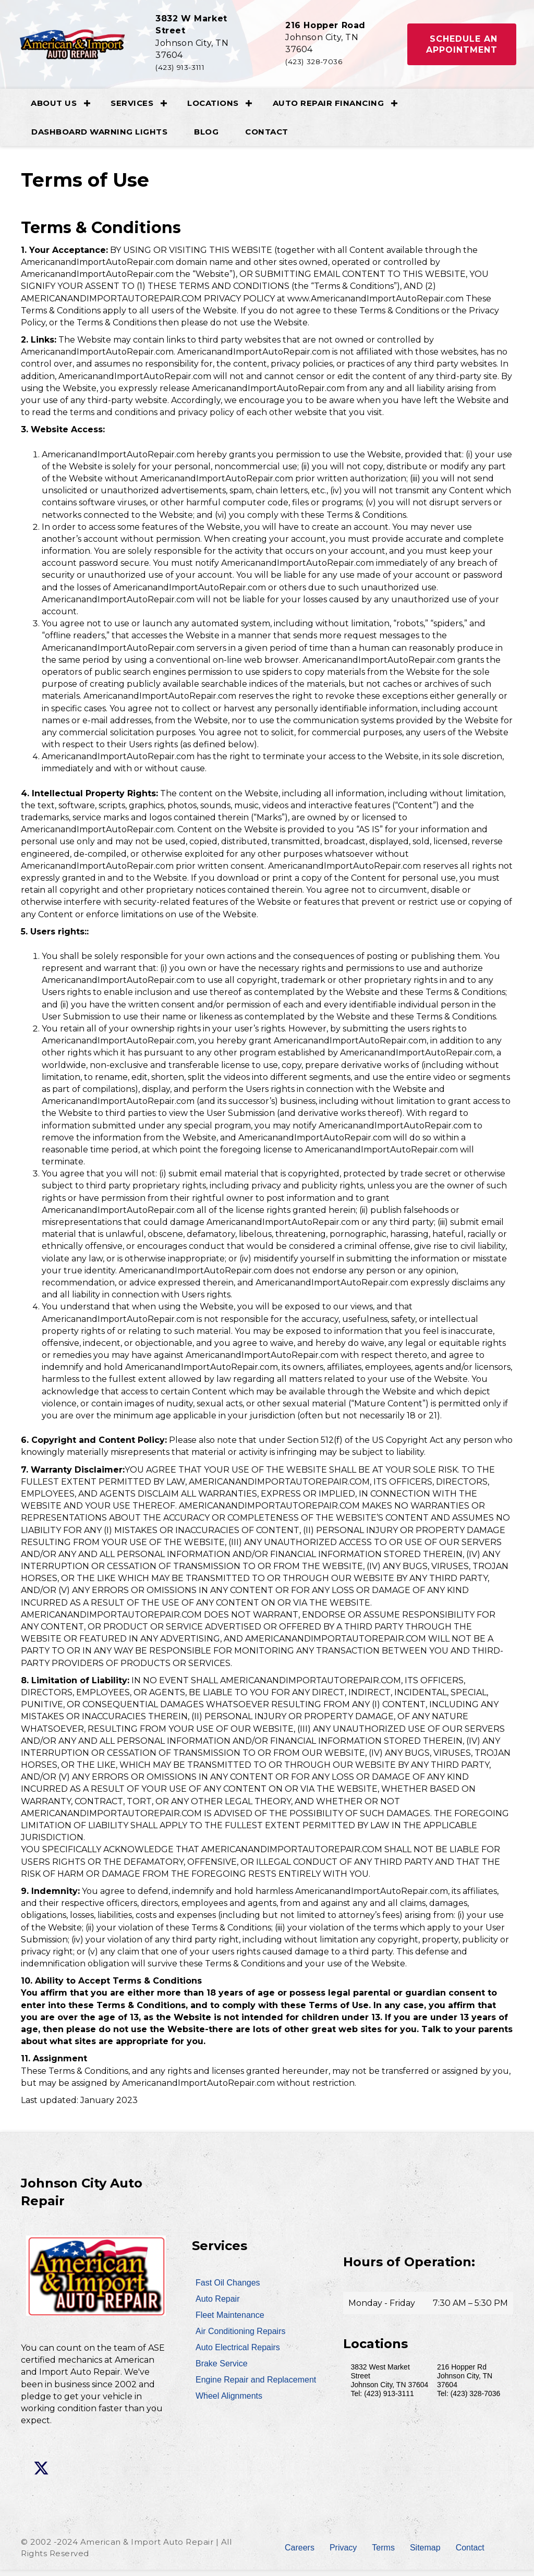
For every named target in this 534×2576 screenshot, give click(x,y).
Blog (209, 138)
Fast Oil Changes (228, 2289)
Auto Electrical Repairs (238, 2353)
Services (135, 109)
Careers (299, 2553)
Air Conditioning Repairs (241, 2337)
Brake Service (222, 2369)
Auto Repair (218, 2305)
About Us (57, 109)
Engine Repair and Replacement (256, 2385)
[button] (459, 47)
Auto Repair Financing (331, 109)
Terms (383, 2553)
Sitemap (425, 2553)
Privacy (343, 2553)
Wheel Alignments (229, 2402)
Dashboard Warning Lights (102, 138)
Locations (216, 109)
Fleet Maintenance (230, 2321)
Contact (270, 138)
